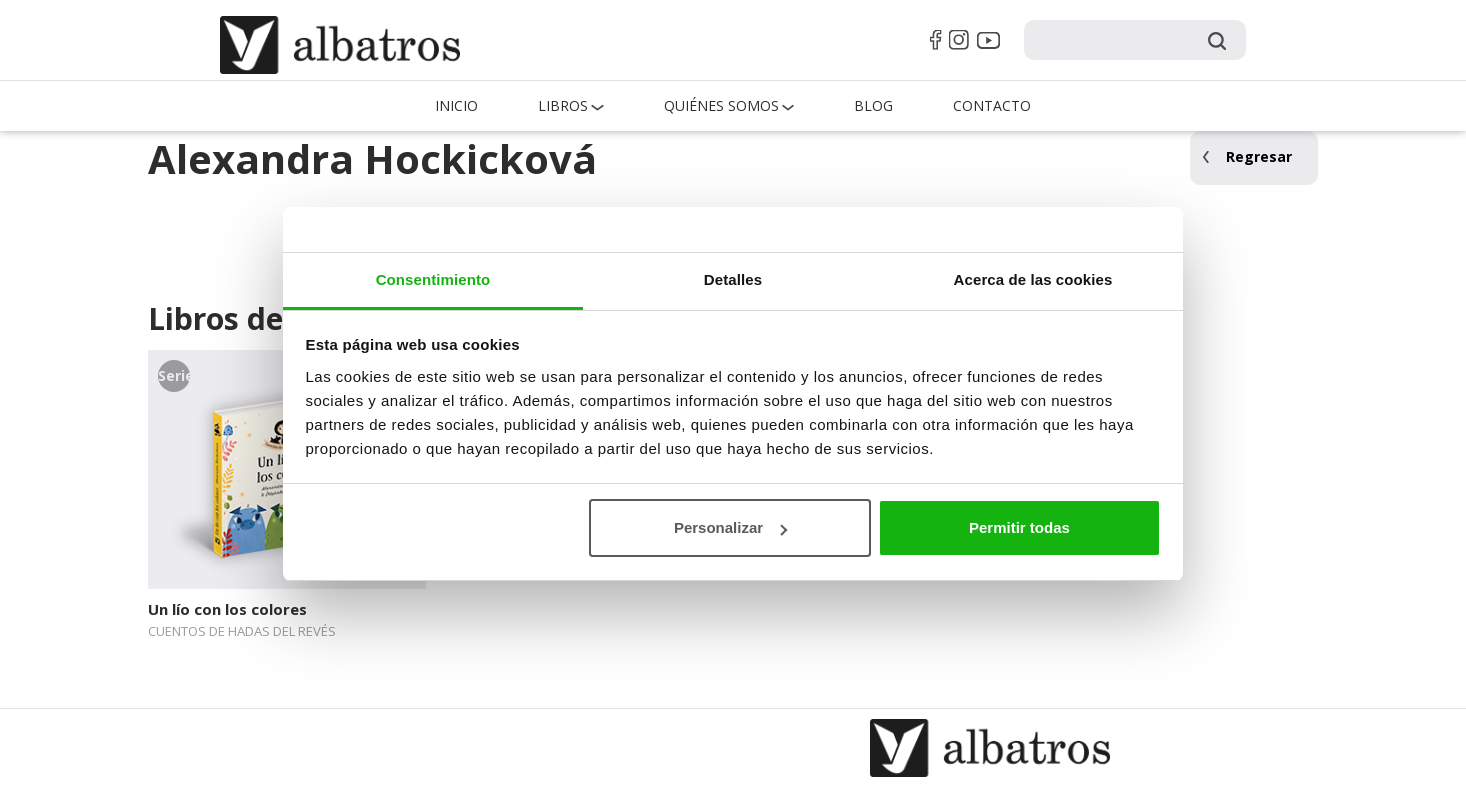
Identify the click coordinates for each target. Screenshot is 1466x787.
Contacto (992, 105)
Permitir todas (1019, 527)
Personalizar (730, 527)
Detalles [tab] (733, 279)
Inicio (456, 105)
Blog (873, 105)
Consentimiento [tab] (433, 279)
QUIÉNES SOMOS (721, 105)
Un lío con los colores (227, 609)
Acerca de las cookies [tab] (1033, 279)
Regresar (1259, 156)
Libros (563, 105)
